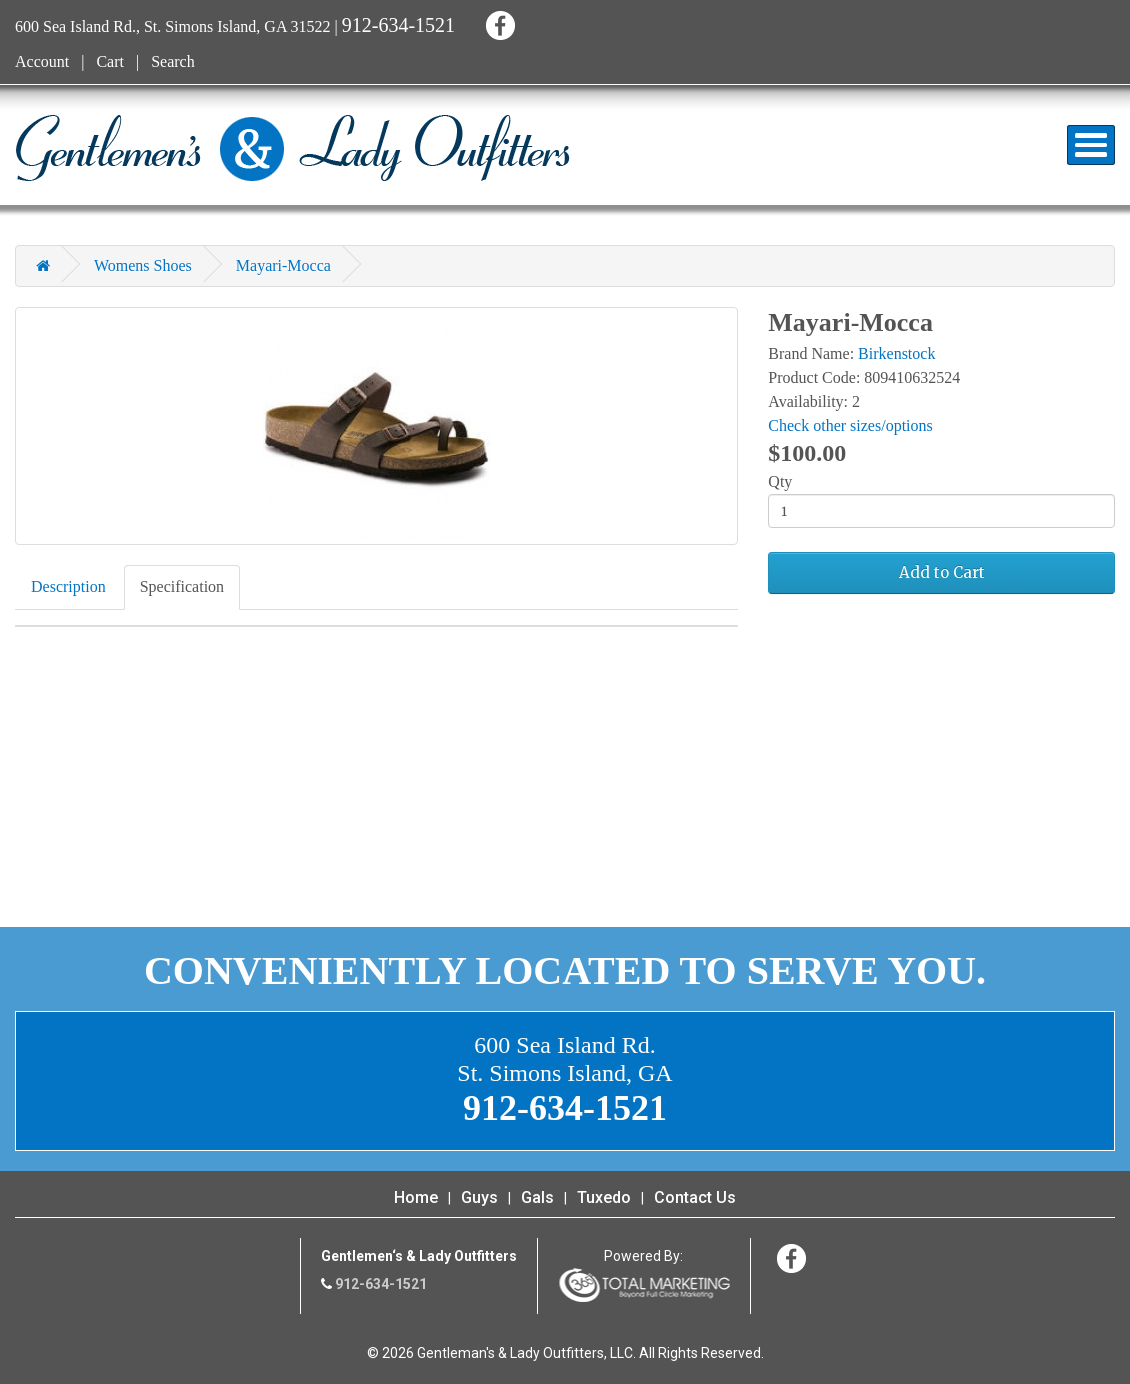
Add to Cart (942, 572)
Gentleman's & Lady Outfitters (292, 148)
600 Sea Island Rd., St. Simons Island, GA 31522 (173, 26)
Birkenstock (896, 353)
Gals (537, 1197)
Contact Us (695, 1197)
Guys (479, 1197)
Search (173, 61)
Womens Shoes (143, 265)
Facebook (497, 22)
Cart (110, 61)
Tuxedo (604, 1197)
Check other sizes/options (850, 425)
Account (42, 61)
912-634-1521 (398, 25)
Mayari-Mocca (283, 265)
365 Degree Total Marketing (644, 1285)
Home (416, 1197)
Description (68, 586)
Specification (182, 586)
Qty (780, 481)
